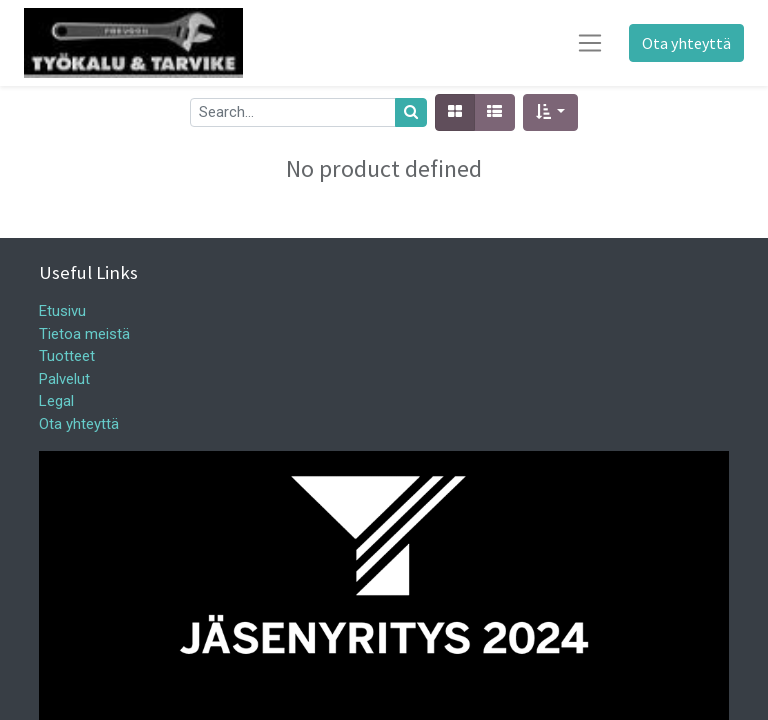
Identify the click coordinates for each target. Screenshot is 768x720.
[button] (551, 112)
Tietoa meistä (84, 334)
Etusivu (62, 311)
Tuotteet (67, 356)
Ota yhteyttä (686, 43)
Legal (56, 401)
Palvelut (64, 379)
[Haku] (411, 112)
